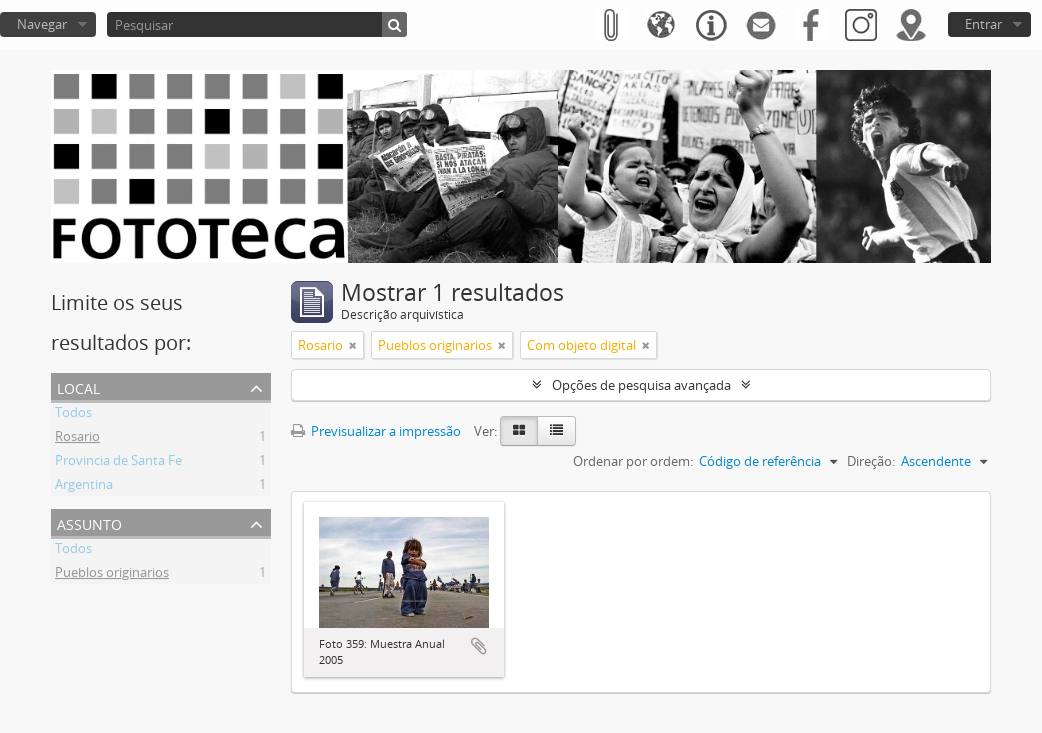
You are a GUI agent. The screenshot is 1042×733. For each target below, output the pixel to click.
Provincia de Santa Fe (118, 463)
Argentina (84, 487)
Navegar (42, 24)
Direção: (871, 461)
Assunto (89, 522)
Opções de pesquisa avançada (641, 385)
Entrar (983, 24)
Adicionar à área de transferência (479, 646)
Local (78, 386)
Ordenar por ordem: (633, 461)
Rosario (77, 439)
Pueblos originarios (112, 575)
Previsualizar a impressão (376, 431)
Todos (73, 415)
